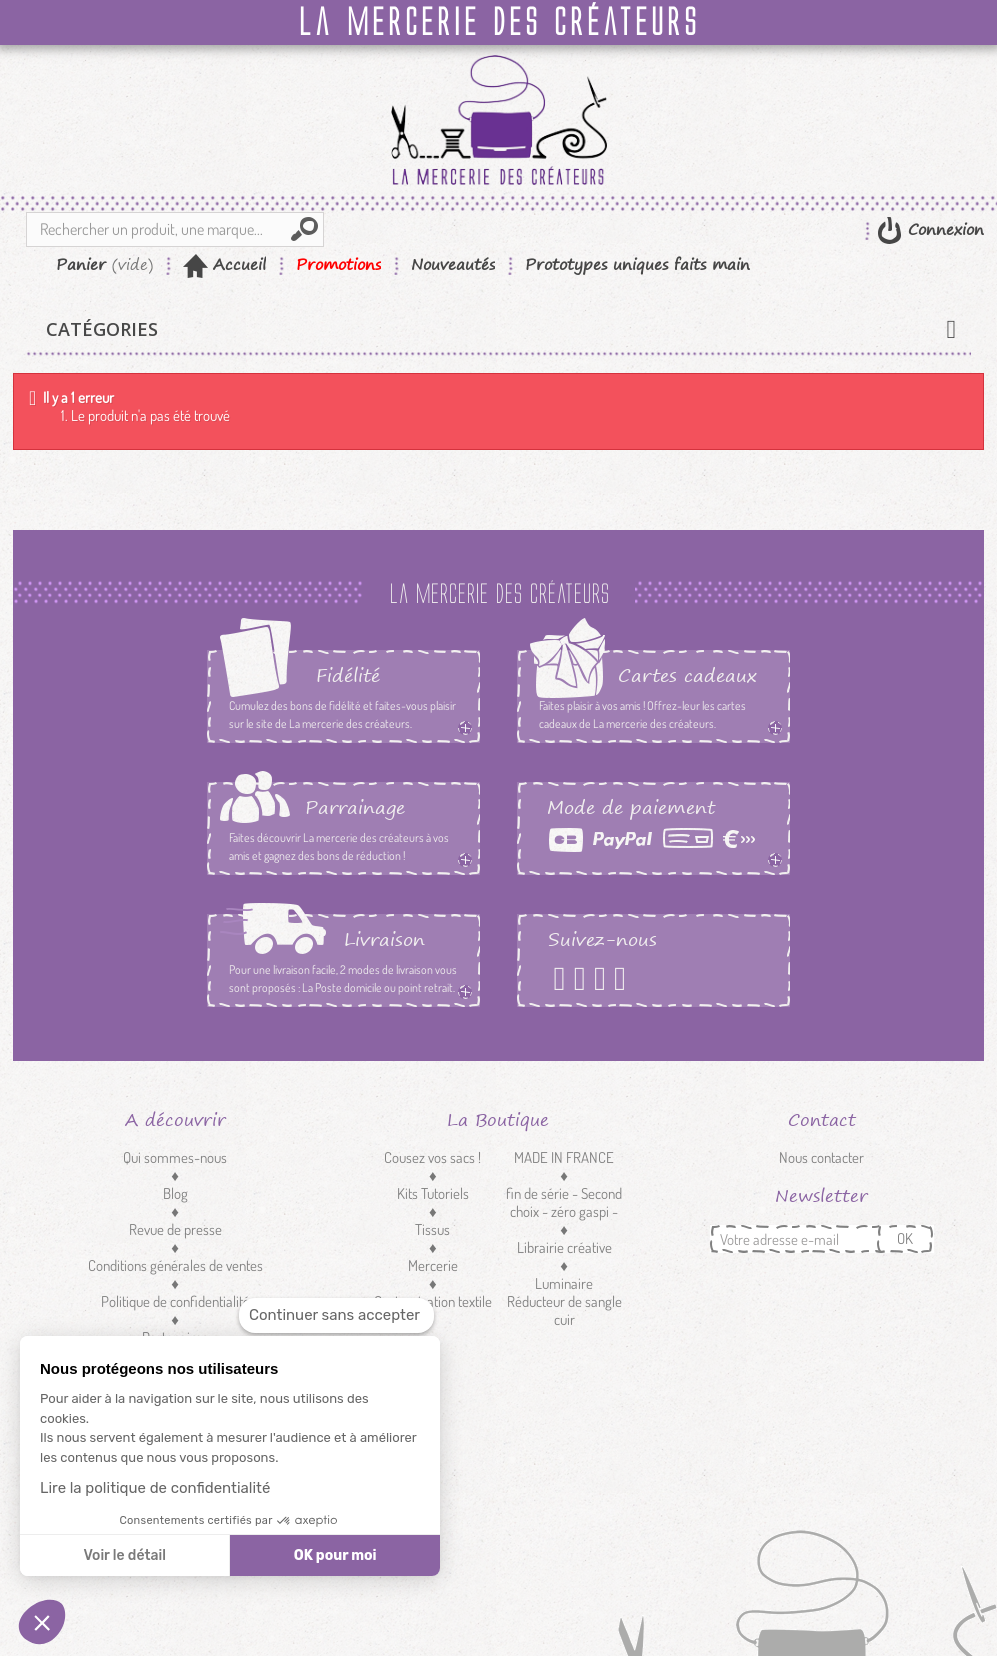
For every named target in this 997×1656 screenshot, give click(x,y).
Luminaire (564, 1283)
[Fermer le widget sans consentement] (336, 1315)
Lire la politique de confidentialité (155, 1488)
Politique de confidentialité (175, 1301)
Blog (175, 1193)
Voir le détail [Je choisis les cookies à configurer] (124, 1555)
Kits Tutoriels (433, 1193)
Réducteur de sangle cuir (564, 1310)
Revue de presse (175, 1229)
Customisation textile (433, 1301)
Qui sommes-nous (175, 1157)
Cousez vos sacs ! (432, 1157)
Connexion (943, 229)
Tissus (432, 1229)
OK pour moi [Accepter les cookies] (335, 1555)
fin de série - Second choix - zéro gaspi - (564, 1202)
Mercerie (433, 1265)
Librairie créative (564, 1247)
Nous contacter (821, 1157)
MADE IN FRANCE (564, 1157)
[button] (42, 1622)
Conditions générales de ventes (175, 1265)
